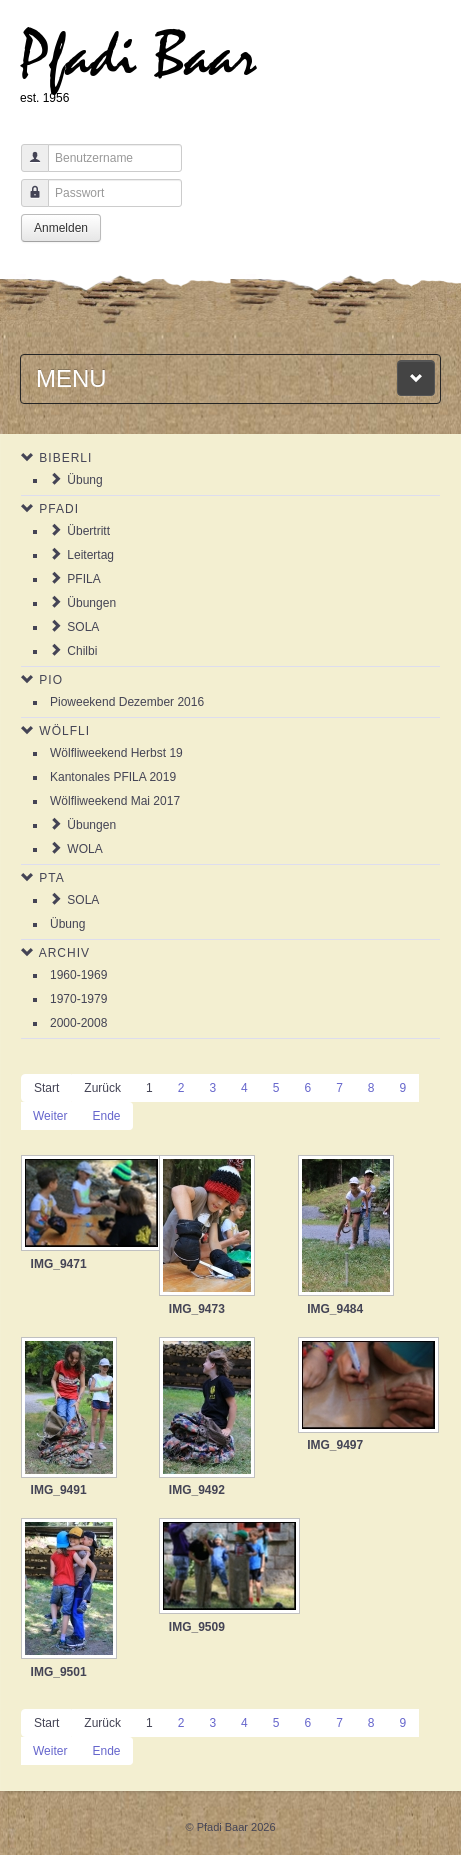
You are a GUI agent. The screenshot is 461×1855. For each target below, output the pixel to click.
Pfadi (59, 509)
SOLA (83, 627)
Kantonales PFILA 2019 (113, 777)
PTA (51, 878)
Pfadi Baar (138, 56)
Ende (106, 1116)
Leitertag (90, 555)
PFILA (83, 579)
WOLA (84, 849)
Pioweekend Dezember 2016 (127, 702)
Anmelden (61, 228)
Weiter (50, 1116)
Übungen (91, 603)
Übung (84, 480)
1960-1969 (78, 975)
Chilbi (82, 651)
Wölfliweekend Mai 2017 (115, 801)
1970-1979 (78, 999)
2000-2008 (78, 1023)
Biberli (65, 458)
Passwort (27, 202)
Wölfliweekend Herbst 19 (116, 753)
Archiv (64, 953)
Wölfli (64, 731)
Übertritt (88, 531)
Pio (51, 680)
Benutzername (27, 167)
